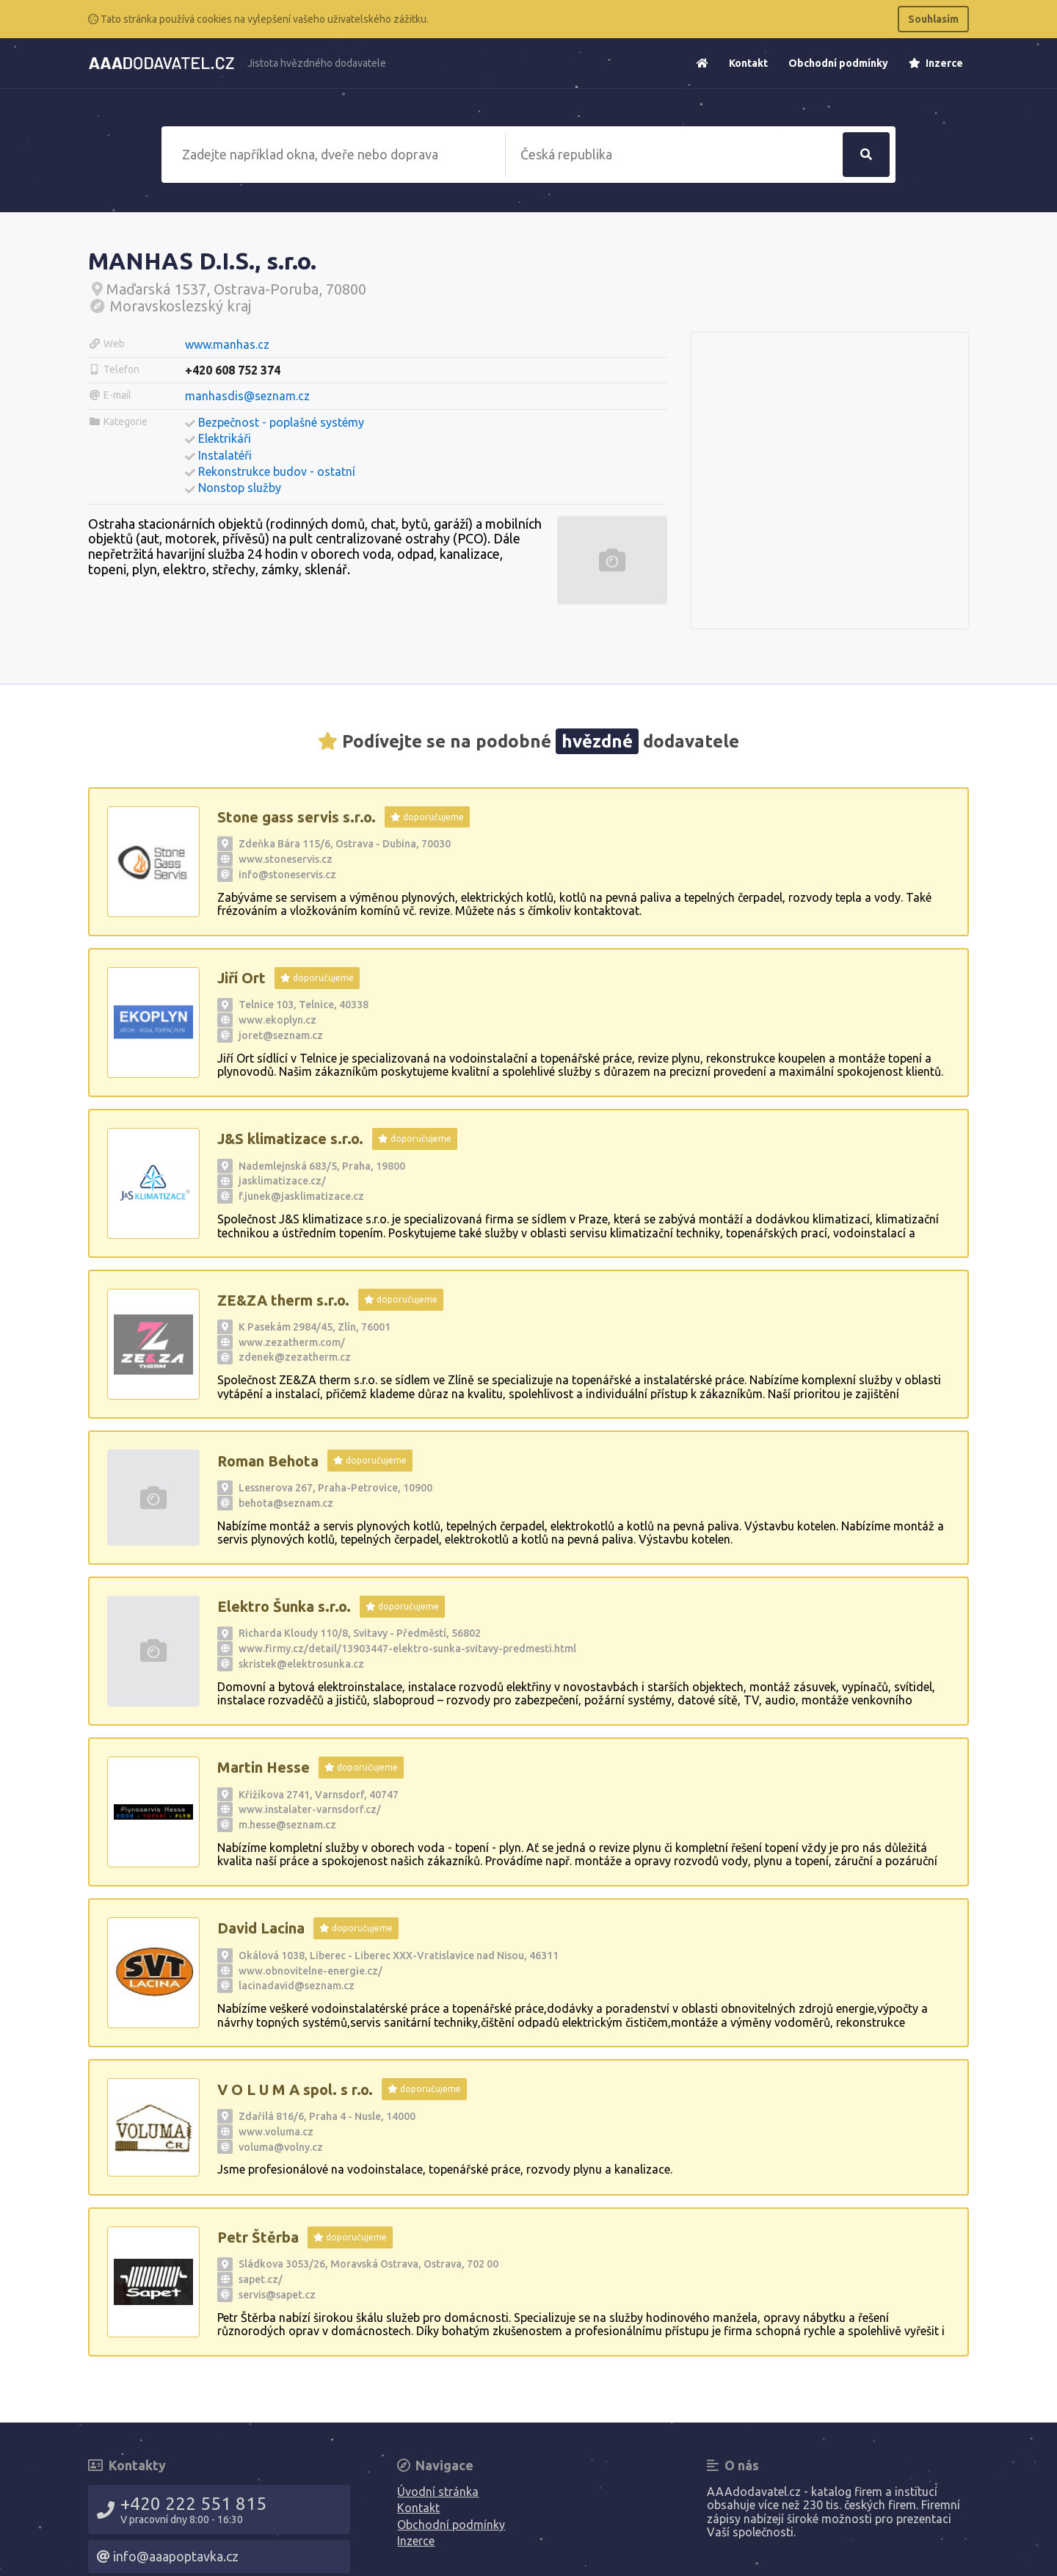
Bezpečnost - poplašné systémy (281, 422)
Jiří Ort (241, 977)
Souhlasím (933, 19)
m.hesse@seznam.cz (287, 1825)
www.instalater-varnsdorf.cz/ (310, 1809)
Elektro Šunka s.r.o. (284, 1606)
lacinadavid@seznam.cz (297, 1985)
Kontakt (748, 63)
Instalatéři (225, 455)
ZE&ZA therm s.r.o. (283, 1300)
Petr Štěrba (258, 2237)
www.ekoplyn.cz (277, 1020)
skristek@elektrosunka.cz (301, 1664)
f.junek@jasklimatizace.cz (301, 1196)
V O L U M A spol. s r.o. (295, 2089)
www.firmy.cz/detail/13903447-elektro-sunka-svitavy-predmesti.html (407, 1648)
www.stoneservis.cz (286, 859)
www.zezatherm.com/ (292, 1342)
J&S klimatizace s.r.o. (290, 1138)
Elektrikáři (224, 438)
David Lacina (261, 1928)
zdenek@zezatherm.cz (295, 1357)
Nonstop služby (239, 487)
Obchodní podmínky (838, 63)
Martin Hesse (263, 1767)
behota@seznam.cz (286, 1503)
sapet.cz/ (261, 2279)
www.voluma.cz (276, 2132)
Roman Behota (268, 1460)
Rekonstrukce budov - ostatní (276, 471)
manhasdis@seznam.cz (247, 395)
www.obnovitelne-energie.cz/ (310, 1971)
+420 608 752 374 (232, 370)
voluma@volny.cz (281, 2147)
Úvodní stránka (438, 2491)
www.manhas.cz (227, 344)
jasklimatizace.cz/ (282, 1181)
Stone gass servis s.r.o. (296, 816)
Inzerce (936, 63)
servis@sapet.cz (277, 2295)
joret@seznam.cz (281, 1035)
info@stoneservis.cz (287, 874)
